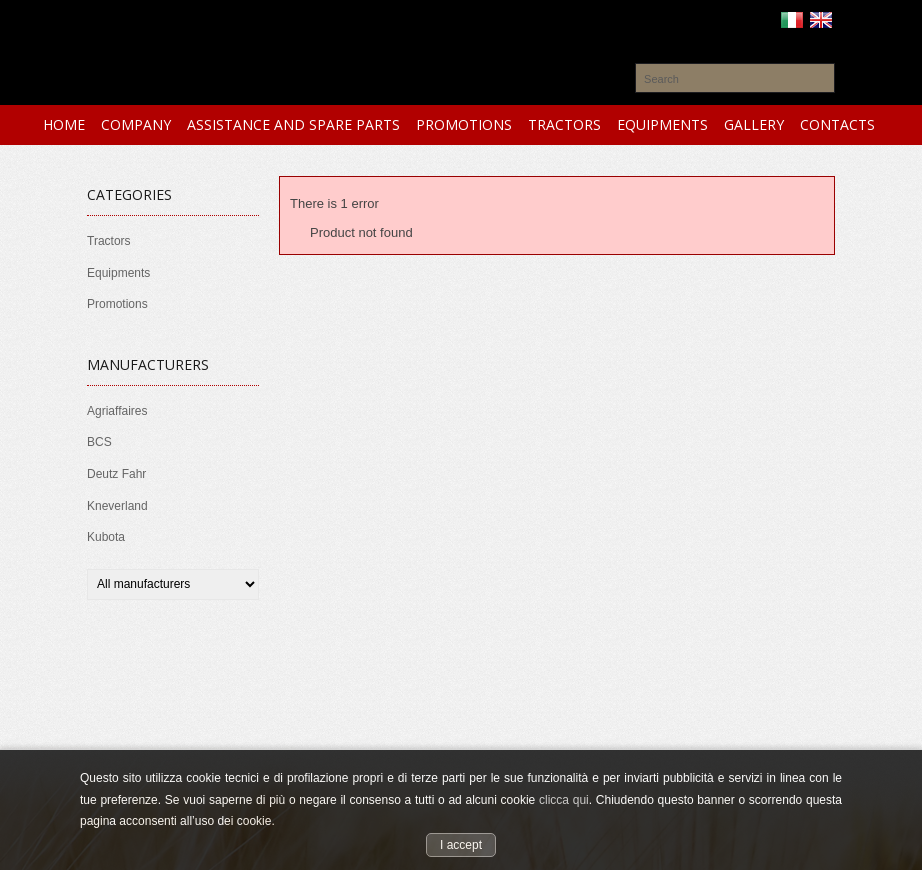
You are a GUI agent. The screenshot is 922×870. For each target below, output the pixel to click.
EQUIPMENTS (662, 124)
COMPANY (136, 124)
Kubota (106, 537)
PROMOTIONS (464, 124)
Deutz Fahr (116, 474)
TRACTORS (564, 124)
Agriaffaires (117, 411)
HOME (64, 124)
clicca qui (564, 800)
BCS (99, 442)
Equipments (118, 273)
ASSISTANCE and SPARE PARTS (293, 124)
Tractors (109, 241)
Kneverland (117, 506)
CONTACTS (837, 124)
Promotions (117, 304)
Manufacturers (148, 364)
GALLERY (754, 124)
